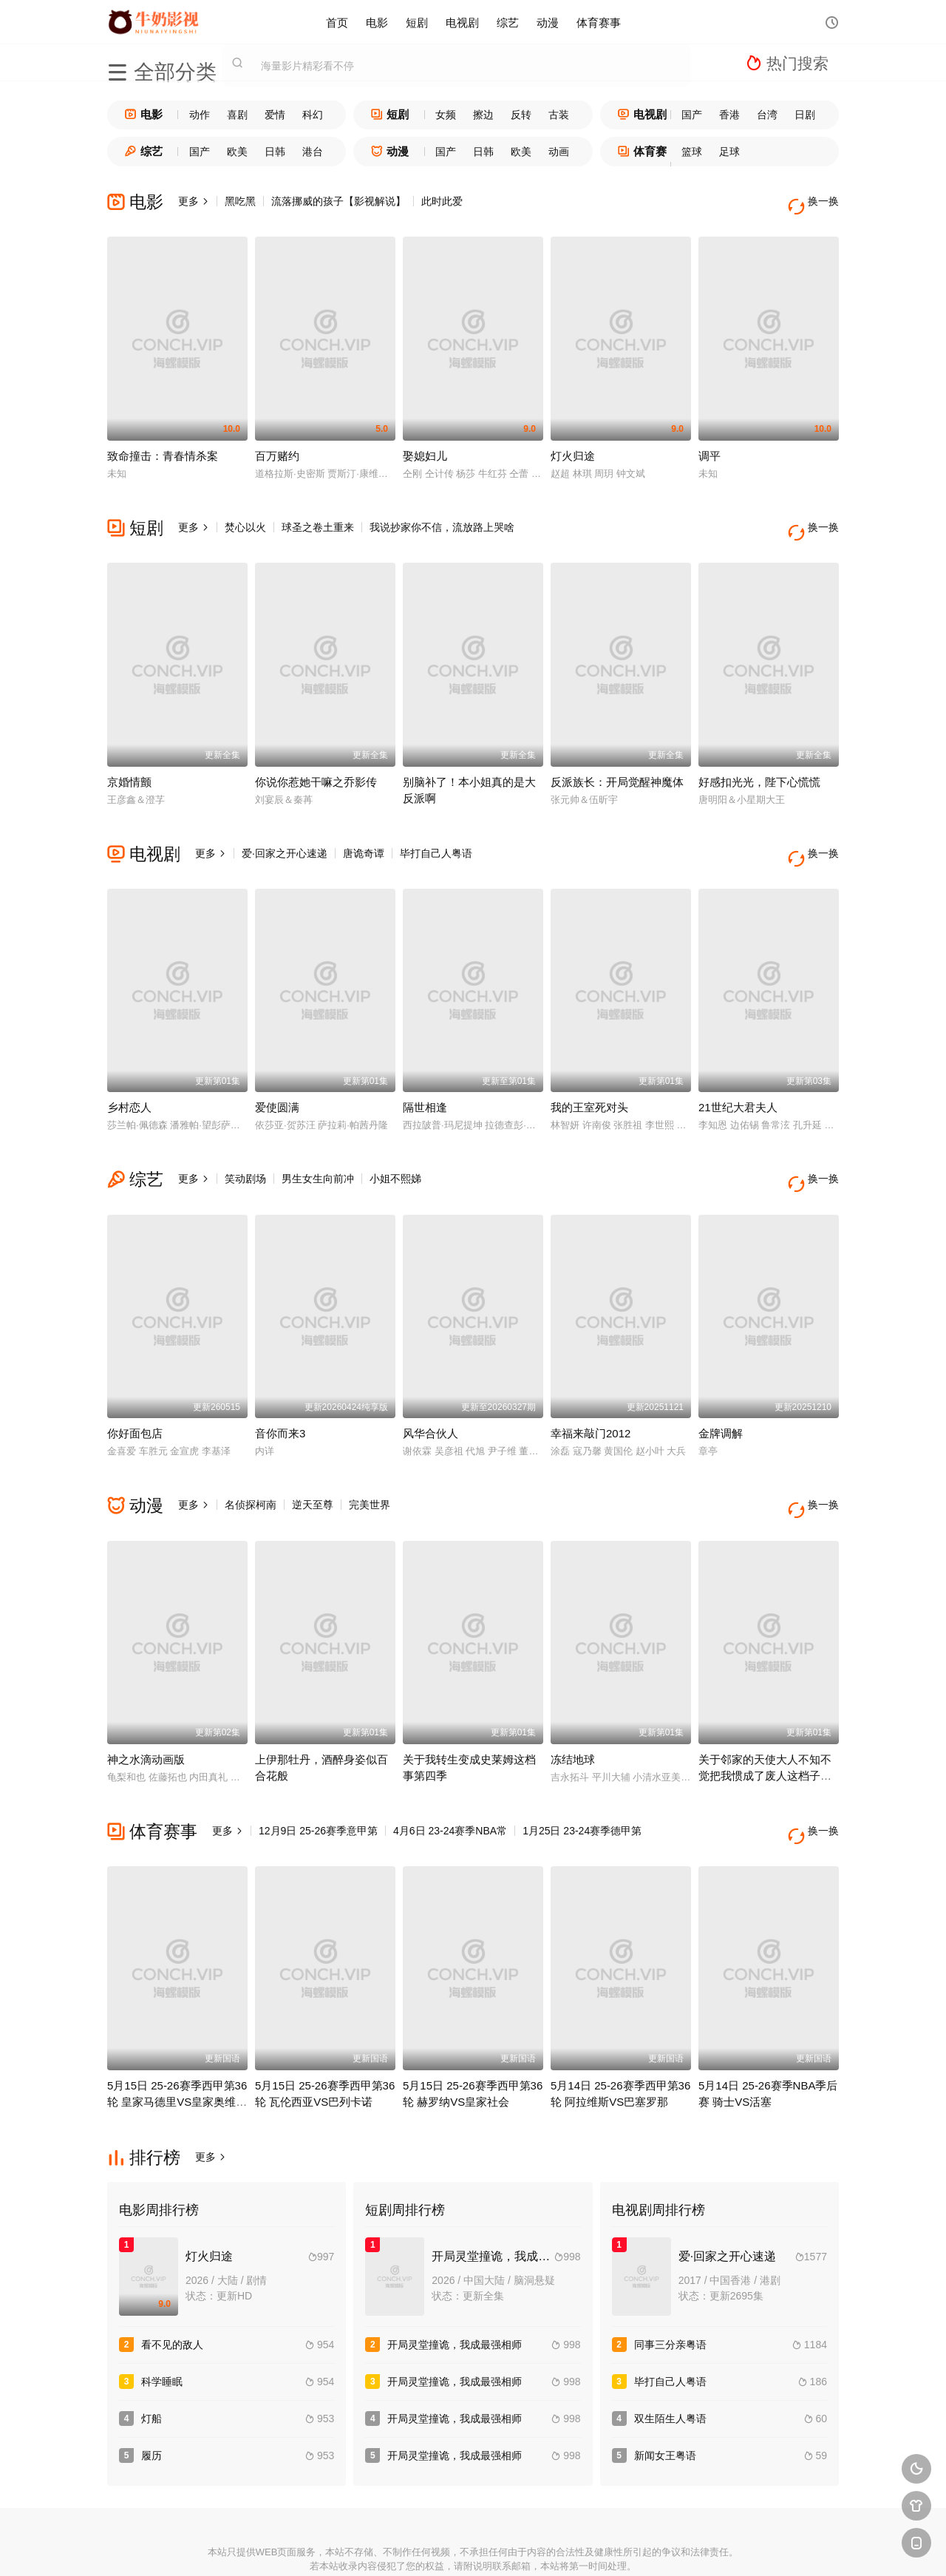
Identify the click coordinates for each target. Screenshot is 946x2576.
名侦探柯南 (250, 1462)
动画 (558, 151)
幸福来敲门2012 (590, 1391)
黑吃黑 (240, 201)
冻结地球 (573, 1707)
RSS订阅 (311, 2546)
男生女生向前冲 (318, 1147)
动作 (199, 115)
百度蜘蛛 (365, 2546)
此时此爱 (442, 201)
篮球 (691, 151)
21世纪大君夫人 (737, 1076)
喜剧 (237, 115)
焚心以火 (245, 517)
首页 (337, 22)
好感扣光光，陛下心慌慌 (759, 760)
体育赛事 (598, 22)
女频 (445, 115)
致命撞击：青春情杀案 (162, 445)
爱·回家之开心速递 (284, 832)
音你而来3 (280, 1391)
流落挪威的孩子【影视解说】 (338, 201)
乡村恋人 (129, 1076)
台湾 (767, 115)
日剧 (804, 115)
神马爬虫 (419, 2546)
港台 (312, 151)
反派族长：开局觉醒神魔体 (617, 760)
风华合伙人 (430, 1391)
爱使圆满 (277, 1076)
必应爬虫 (635, 2546)
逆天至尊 (312, 1462)
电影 (377, 22)
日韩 (275, 151)
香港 (729, 115)
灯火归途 (573, 445)
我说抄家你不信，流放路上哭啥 (442, 517)
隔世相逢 (425, 1076)
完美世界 (369, 1462)
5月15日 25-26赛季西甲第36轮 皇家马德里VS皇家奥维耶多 (177, 2038)
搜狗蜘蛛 (473, 2546)
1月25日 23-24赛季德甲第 (582, 1778)
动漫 (548, 22)
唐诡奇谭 (363, 832)
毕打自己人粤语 (436, 832)
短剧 (417, 22)
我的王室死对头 (589, 1076)
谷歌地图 (581, 2546)
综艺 (508, 22)
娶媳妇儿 (425, 445)
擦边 (483, 115)
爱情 (275, 115)
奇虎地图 (527, 2546)
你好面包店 (135, 1391)
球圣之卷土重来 (318, 517)
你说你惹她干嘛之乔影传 (316, 760)
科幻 (312, 115)
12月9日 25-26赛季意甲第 (318, 1778)
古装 (558, 115)
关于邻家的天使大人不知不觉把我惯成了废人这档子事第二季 (764, 1723)
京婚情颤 (129, 760)
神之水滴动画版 (146, 1707)
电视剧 (462, 22)
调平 (709, 445)
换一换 (816, 201)
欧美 (237, 151)
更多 (193, 201)
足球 (729, 151)
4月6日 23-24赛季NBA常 (450, 1778)
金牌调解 (720, 1391)
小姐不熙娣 (395, 1147)
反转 (521, 115)
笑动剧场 (245, 1147)
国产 (691, 115)
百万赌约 (277, 445)
